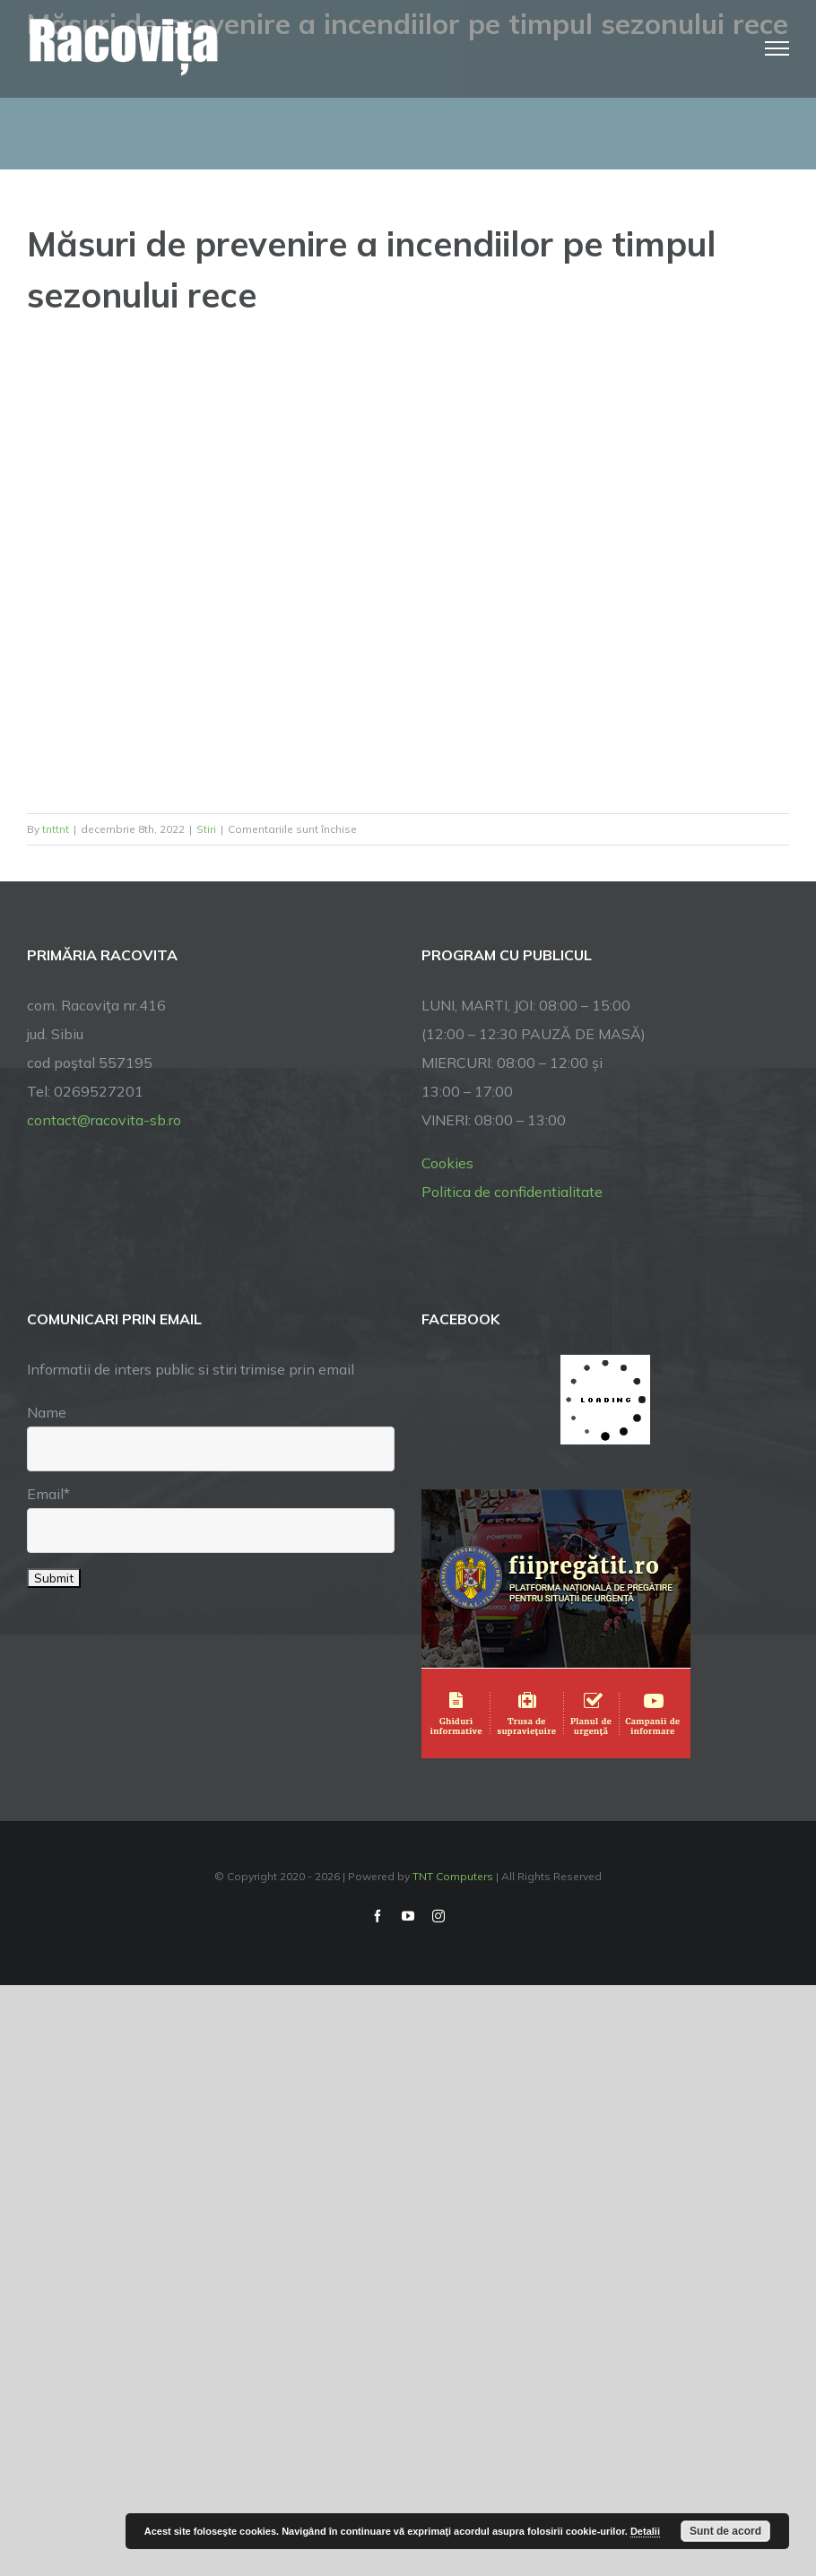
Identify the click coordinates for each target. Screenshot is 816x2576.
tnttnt (55, 829)
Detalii (645, 2531)
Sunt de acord (725, 2531)
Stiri (206, 829)
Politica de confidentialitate (512, 1192)
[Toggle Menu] (777, 48)
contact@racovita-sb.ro (104, 1120)
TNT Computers (452, 1876)
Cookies (447, 1163)
